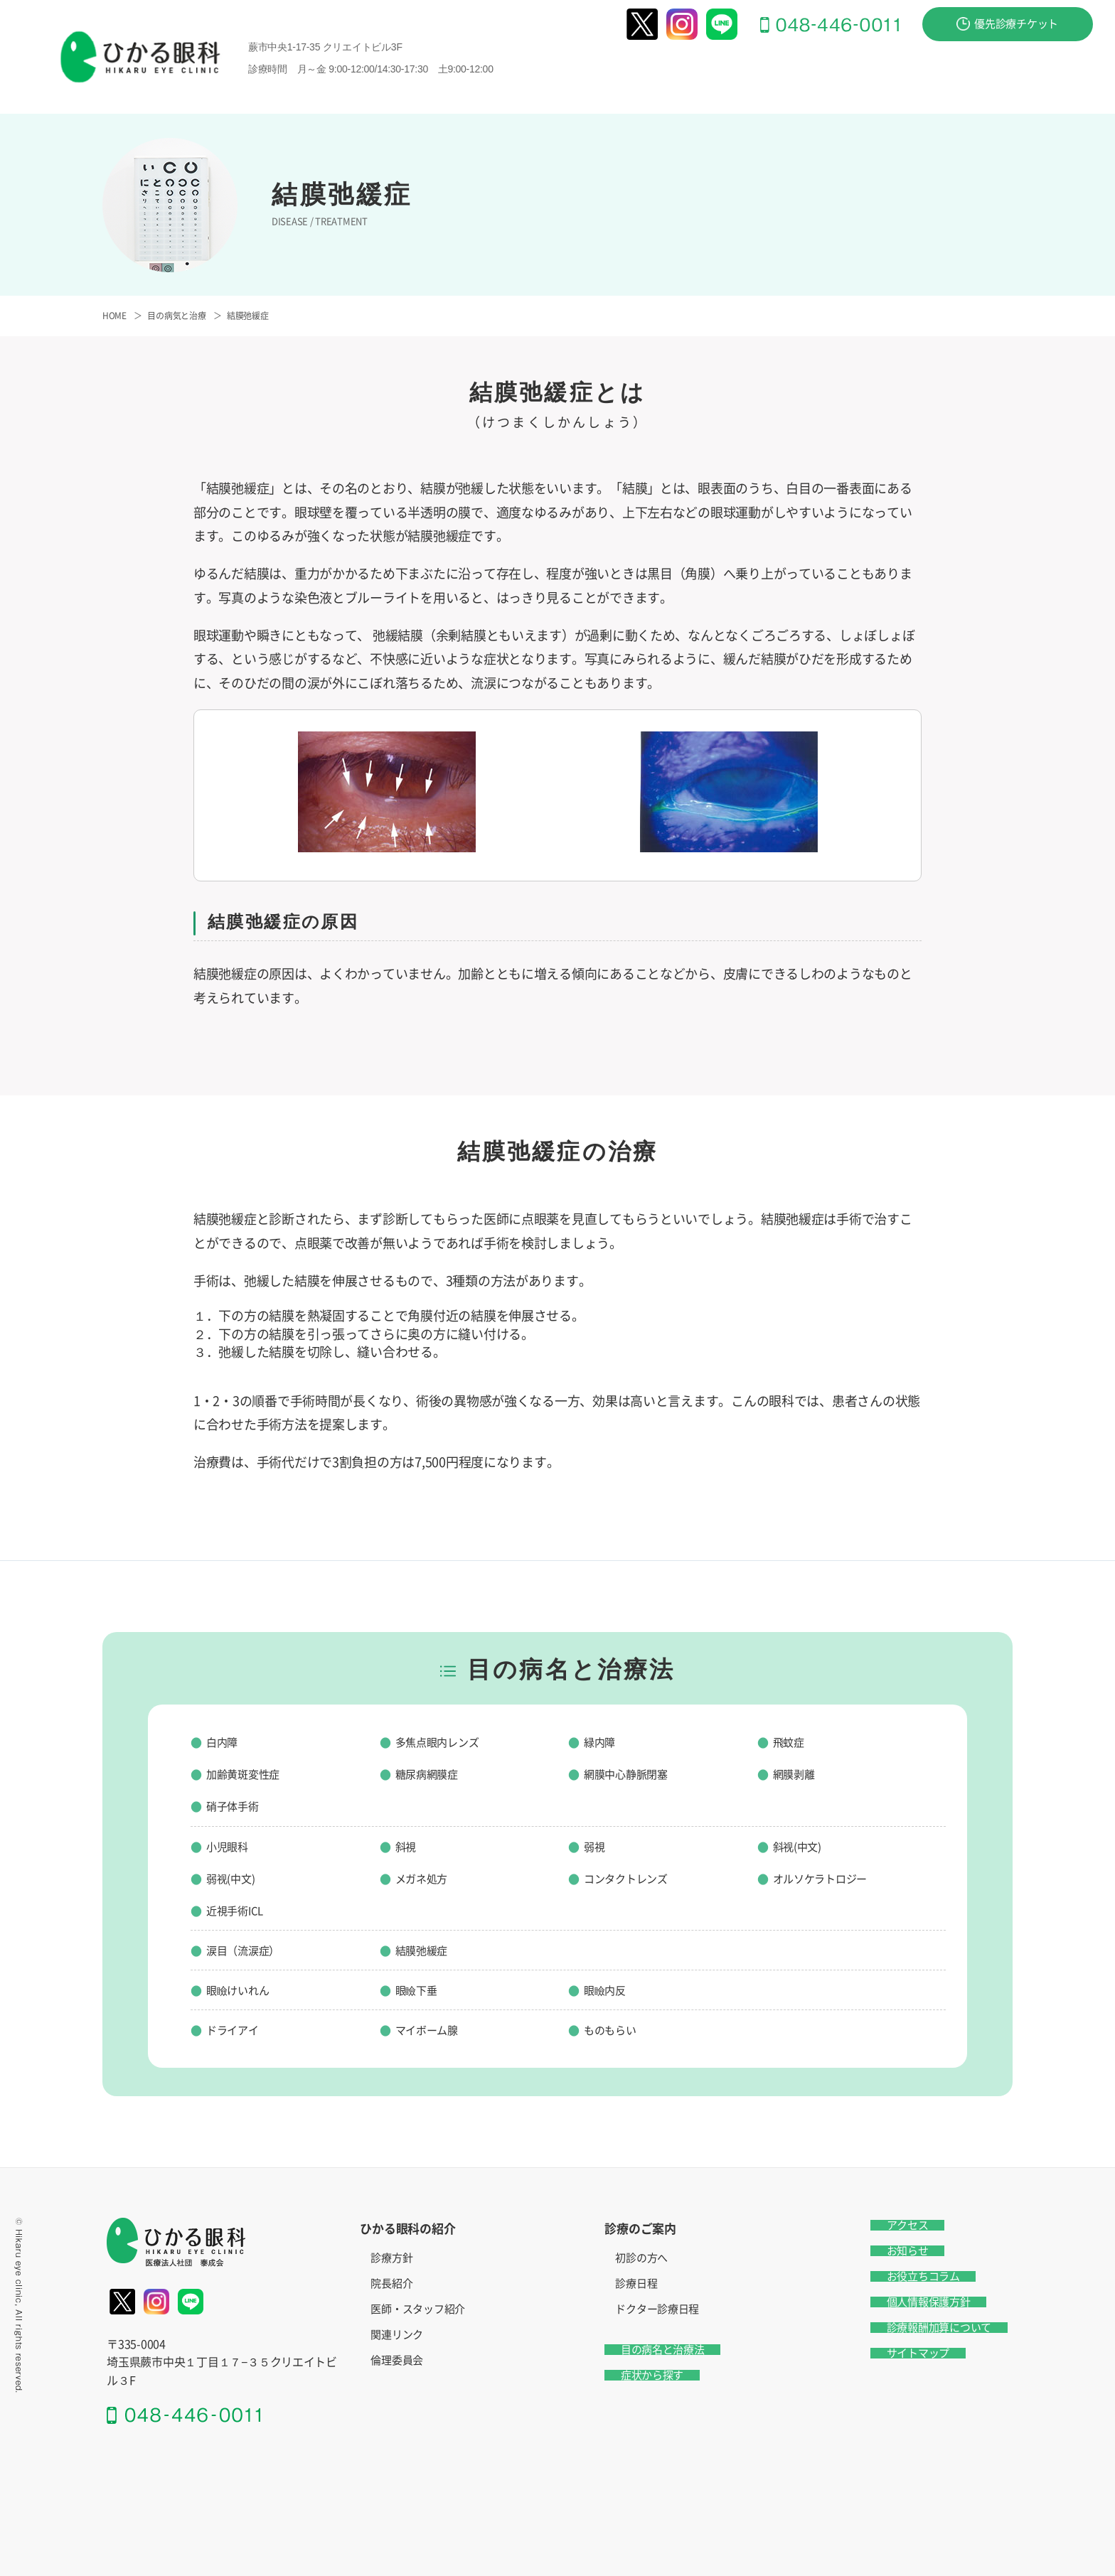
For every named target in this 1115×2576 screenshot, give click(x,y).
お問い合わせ (1055, 71)
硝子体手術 (238, 1805)
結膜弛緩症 (427, 1949)
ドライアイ (238, 2029)
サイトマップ (901, 2353)
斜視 (407, 1846)
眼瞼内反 (609, 1989)
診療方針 (391, 2258)
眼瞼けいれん (244, 1989)
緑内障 (602, 1741)
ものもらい (615, 2029)
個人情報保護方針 (912, 2302)
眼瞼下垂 (420, 1989)
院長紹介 (391, 2283)
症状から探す (955, 71)
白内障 (225, 1741)
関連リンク (396, 2334)
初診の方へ (641, 2258)
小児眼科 (231, 1846)
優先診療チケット (1007, 24)
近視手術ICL (240, 1910)
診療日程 (636, 2283)
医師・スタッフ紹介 (417, 2309)
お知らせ (891, 2250)
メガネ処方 (427, 1878)
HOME (114, 315)
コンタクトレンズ (634, 1878)
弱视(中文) (235, 1878)
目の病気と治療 (176, 315)
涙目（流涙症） (250, 1949)
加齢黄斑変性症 (250, 1773)
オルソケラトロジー (830, 1878)
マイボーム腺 (433, 2029)
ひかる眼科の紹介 (615, 71)
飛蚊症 (792, 1741)
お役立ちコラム (907, 2276)
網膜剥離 (798, 1773)
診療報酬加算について (922, 2327)
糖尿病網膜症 (433, 1773)
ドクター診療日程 (657, 2309)
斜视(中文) (802, 1846)
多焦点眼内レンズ (445, 1741)
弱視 (596, 1846)
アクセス (1067, 95)
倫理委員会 (396, 2360)
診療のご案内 (729, 71)
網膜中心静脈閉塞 (634, 1773)
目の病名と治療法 (841, 71)
